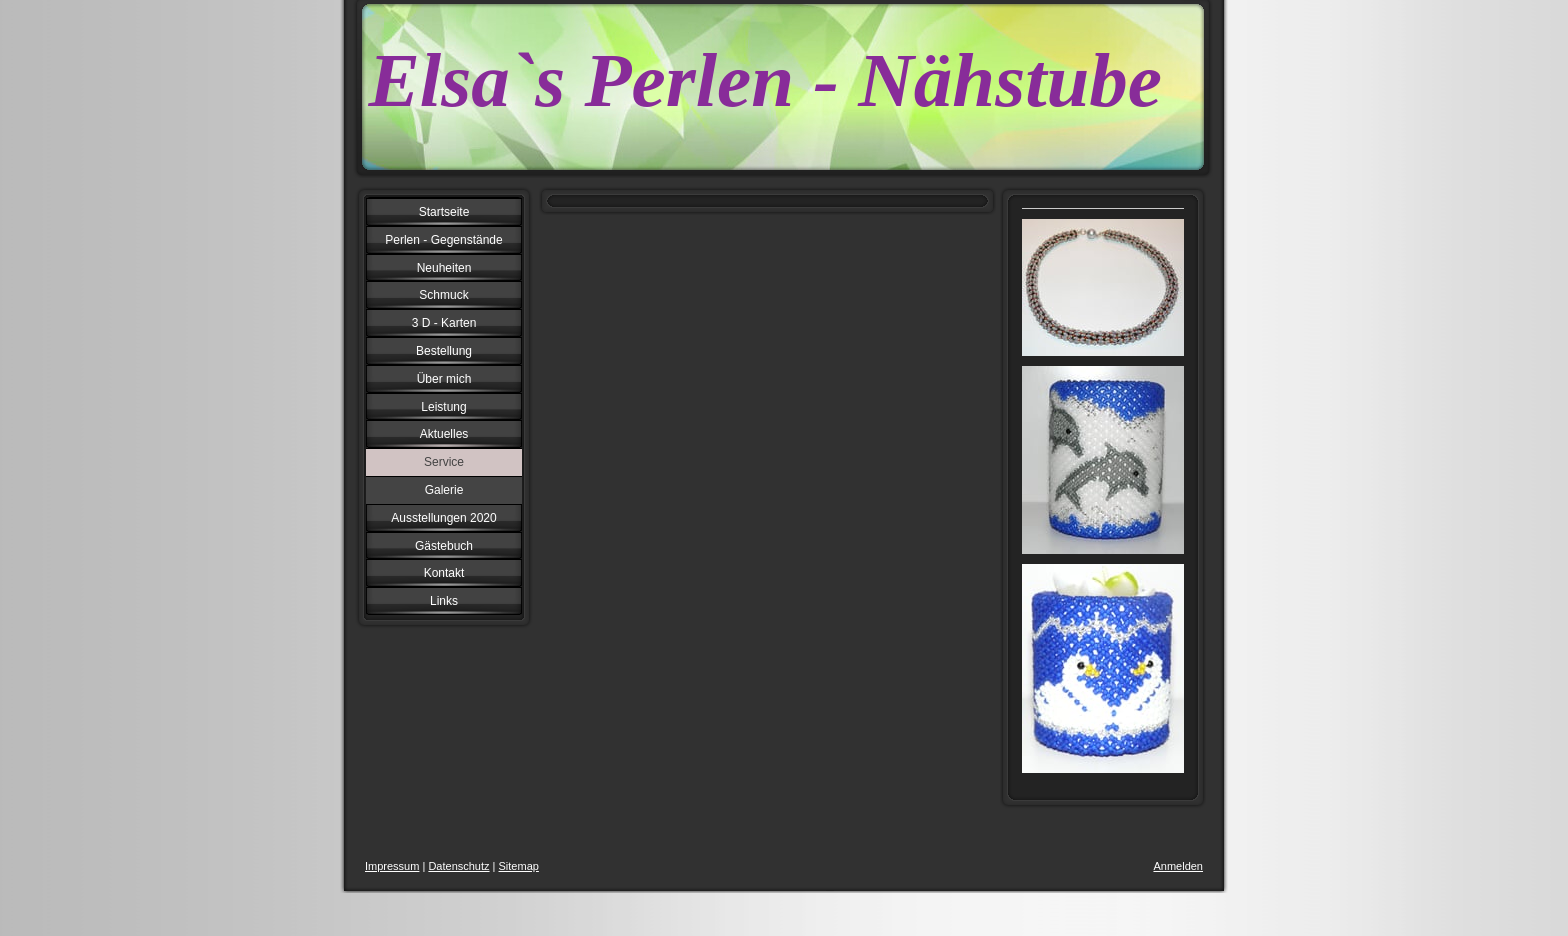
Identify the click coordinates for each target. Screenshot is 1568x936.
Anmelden (1178, 866)
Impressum (392, 866)
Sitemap (519, 866)
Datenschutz (458, 866)
